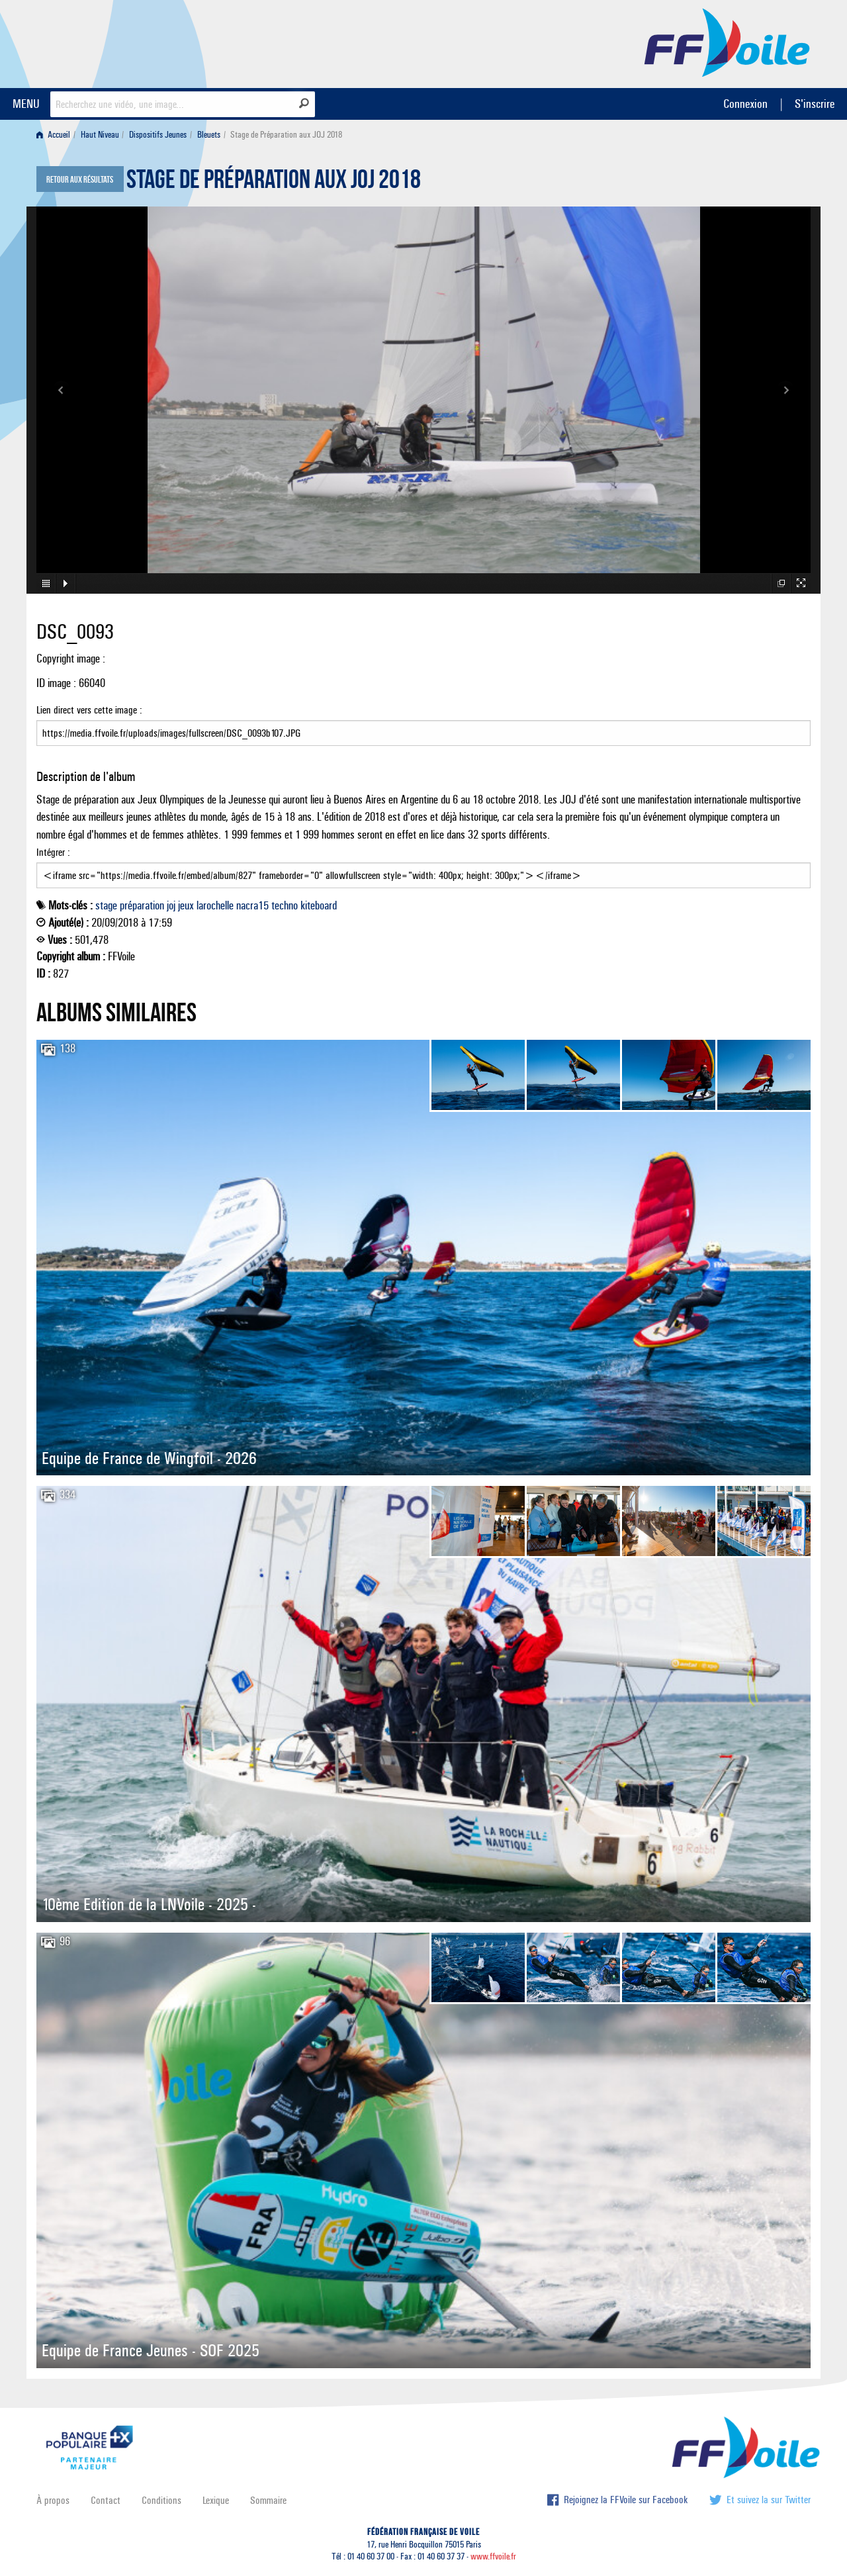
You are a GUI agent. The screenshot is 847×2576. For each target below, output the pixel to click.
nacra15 (252, 905)
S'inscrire (814, 103)
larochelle (215, 905)
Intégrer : (423, 867)
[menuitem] (55, 134)
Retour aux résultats (79, 180)
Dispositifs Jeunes (158, 134)
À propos (52, 2500)
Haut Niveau (100, 134)
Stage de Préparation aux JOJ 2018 (273, 182)
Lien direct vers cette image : (423, 725)
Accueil (53, 134)
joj (171, 905)
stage (106, 905)
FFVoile (727, 42)
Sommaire (268, 2500)
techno (284, 905)
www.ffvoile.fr (493, 2556)
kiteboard (318, 905)
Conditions (161, 2500)
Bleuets (208, 134)
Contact (105, 2500)
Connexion (745, 103)
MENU (26, 103)
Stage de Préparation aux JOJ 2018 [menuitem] (286, 134)
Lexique (215, 2500)
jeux (186, 905)
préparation (142, 905)
